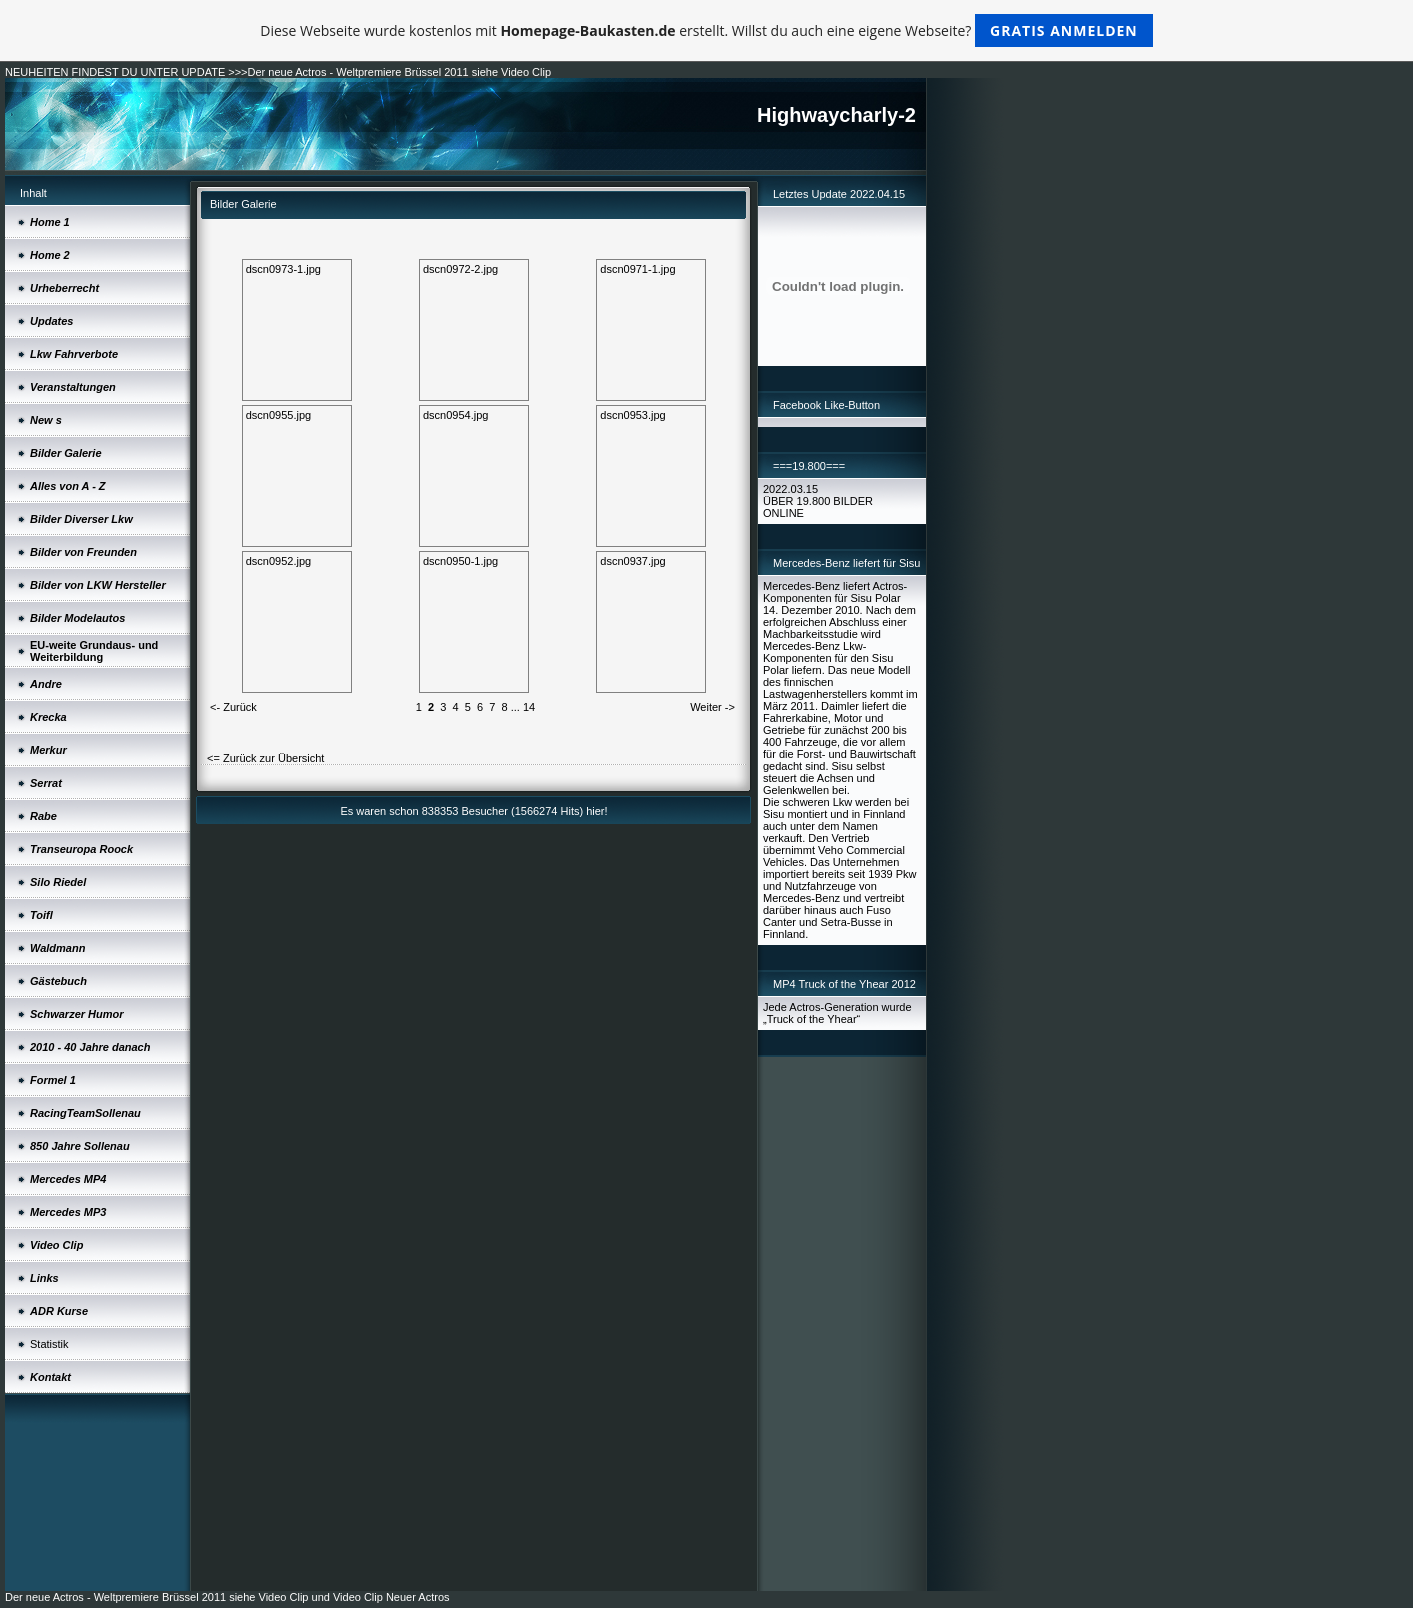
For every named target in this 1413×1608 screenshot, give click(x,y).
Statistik (49, 1344)
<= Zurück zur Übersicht (265, 758)
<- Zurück (233, 707)
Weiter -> (712, 707)
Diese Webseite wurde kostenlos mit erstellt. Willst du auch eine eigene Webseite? (706, 30)
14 (529, 707)
